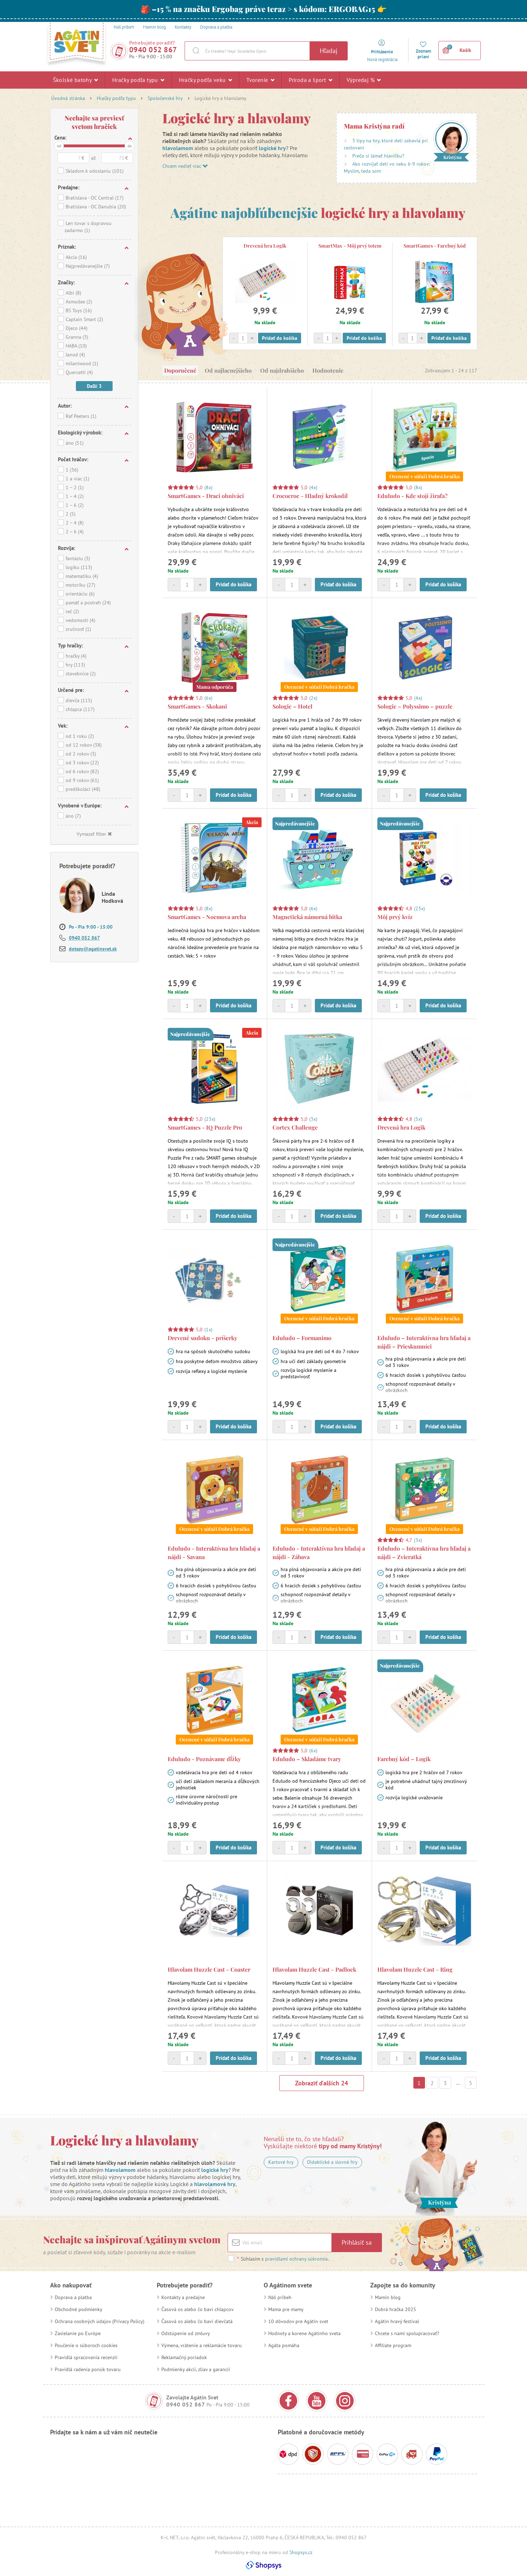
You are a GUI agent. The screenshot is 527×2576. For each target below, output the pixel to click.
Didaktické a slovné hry (332, 2162)
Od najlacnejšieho (228, 370)
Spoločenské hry (165, 98)
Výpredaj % (364, 79)
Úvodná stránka (68, 98)
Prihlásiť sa (357, 2242)
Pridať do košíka (279, 338)
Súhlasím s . (283, 2259)
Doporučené (180, 370)
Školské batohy (75, 79)
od (59, 145)
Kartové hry (281, 2162)
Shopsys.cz (300, 2552)
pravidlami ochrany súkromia (296, 2259)
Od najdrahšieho (282, 370)
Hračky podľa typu (138, 79)
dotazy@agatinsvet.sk (93, 949)
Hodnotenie (327, 370)
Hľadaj (328, 51)
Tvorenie (260, 79)
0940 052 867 (153, 49)
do (129, 145)
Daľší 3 (94, 386)
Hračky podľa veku (205, 79)
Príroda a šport (310, 79)
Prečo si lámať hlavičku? (378, 156)
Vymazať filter (94, 834)
